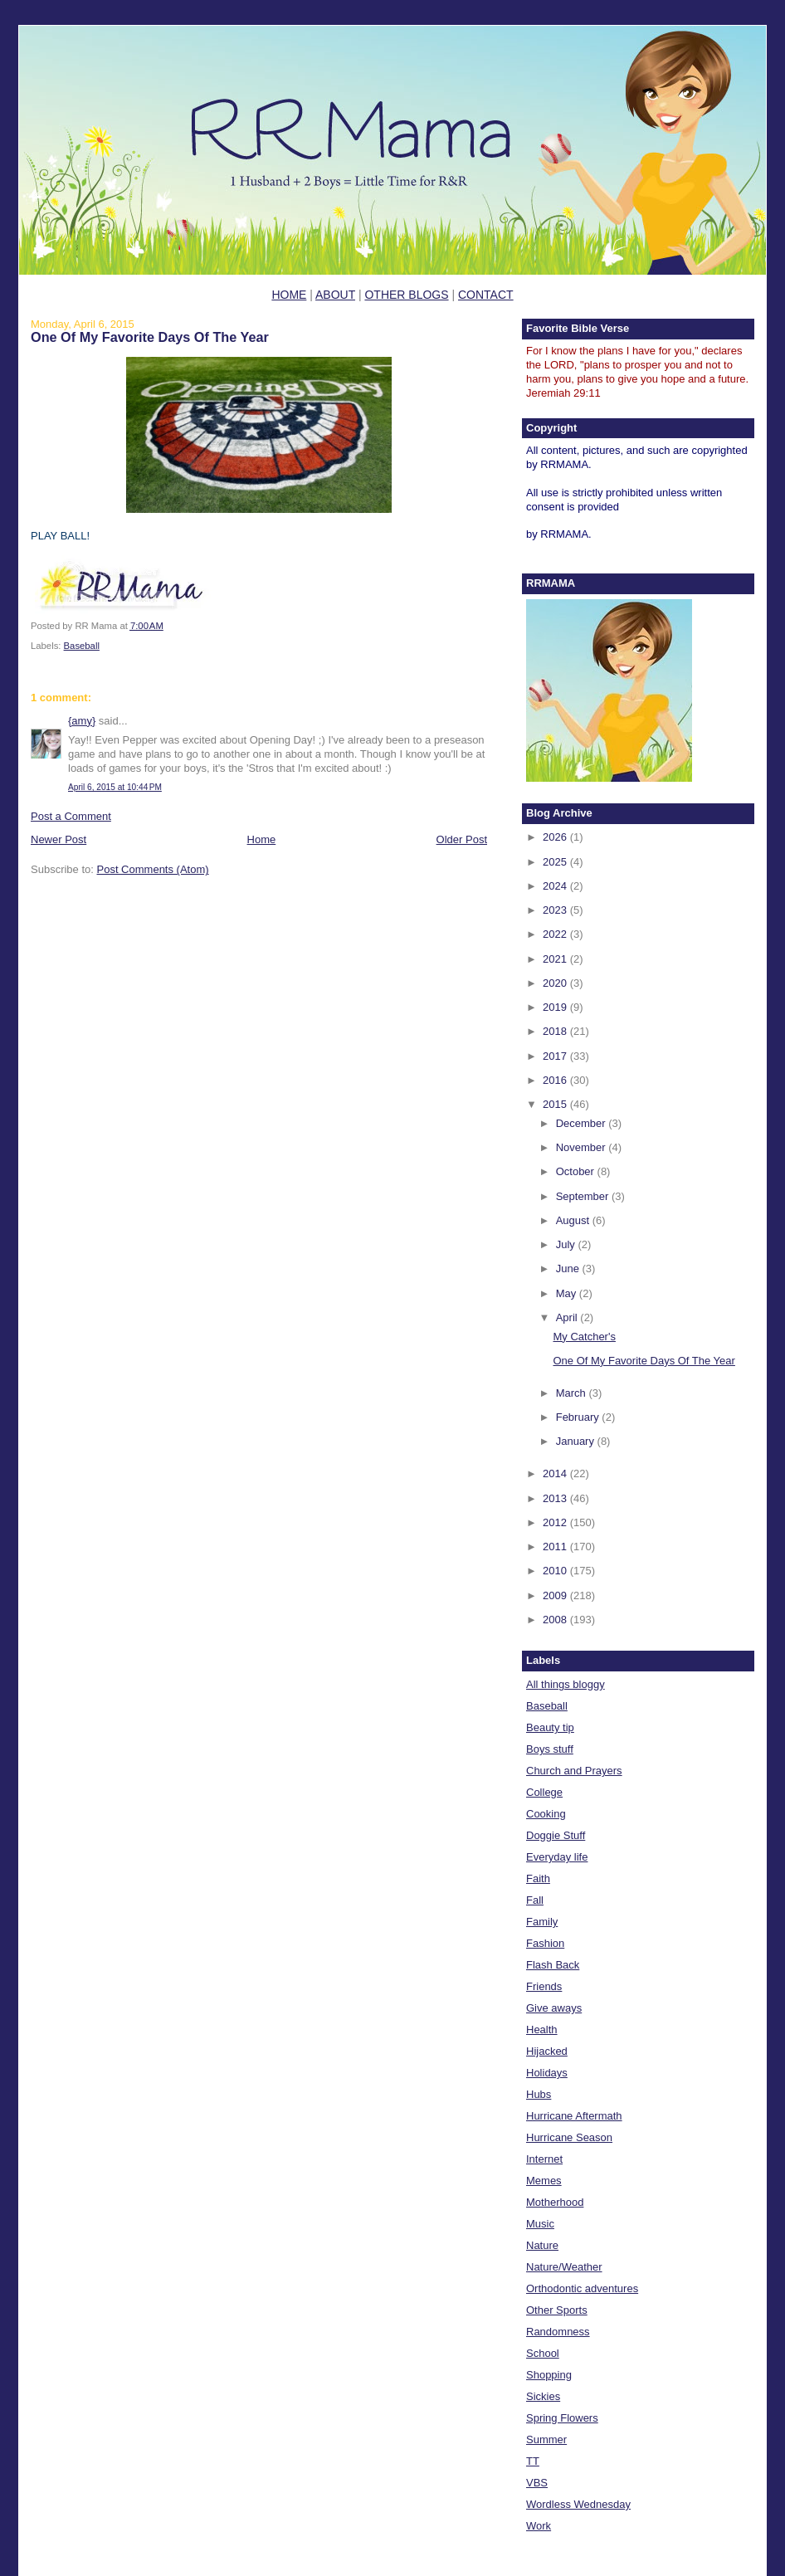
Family (542, 1921)
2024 (556, 886)
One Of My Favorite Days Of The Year (150, 336)
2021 (556, 959)
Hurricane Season (569, 2137)
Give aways (554, 2008)
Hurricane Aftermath (574, 2116)
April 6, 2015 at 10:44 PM (115, 787)
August (574, 1220)
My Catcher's (584, 1336)
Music (540, 2223)
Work (538, 2526)
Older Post (461, 839)
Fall (535, 1900)
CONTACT (486, 294)
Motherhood (554, 2202)
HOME (288, 294)
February (579, 1417)
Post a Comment (71, 816)
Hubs (538, 2094)
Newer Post (58, 839)
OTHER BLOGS (406, 294)
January (576, 1441)
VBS (537, 2482)
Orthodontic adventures (582, 2288)
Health (542, 2029)
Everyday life (557, 1857)
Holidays (547, 2072)
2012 (556, 1522)
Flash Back (552, 1965)
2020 (556, 983)
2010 (556, 1570)
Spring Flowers (562, 2418)
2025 (556, 862)
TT (532, 2461)
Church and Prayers (574, 1770)
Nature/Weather (564, 2267)
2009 (556, 1595)
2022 (556, 934)
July (567, 1244)
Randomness (558, 2331)
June (569, 1268)
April (568, 1317)
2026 (556, 837)
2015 (556, 1104)
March (572, 1393)
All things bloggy (565, 1684)
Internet (544, 2159)
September (584, 1196)
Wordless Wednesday (578, 2504)
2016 (556, 1080)
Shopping (549, 2375)
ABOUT (335, 294)
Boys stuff (549, 1749)
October (576, 1171)
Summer (546, 2439)
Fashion (545, 1943)
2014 (556, 1473)
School (542, 2353)
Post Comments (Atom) (153, 869)
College (544, 1792)
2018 (556, 1031)
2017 (556, 1056)
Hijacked (547, 2051)
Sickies (543, 2396)
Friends (544, 1986)
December (582, 1123)
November (582, 1147)
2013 (556, 1498)
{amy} (81, 721)
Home (261, 839)
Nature (542, 2245)
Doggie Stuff (555, 1835)
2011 (556, 1546)
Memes (544, 2180)
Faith (538, 1878)
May (567, 1293)
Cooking (546, 1814)
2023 (556, 910)
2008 (556, 1619)
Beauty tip (550, 1727)
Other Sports (557, 2310)
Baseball (82, 646)
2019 (556, 1007)
